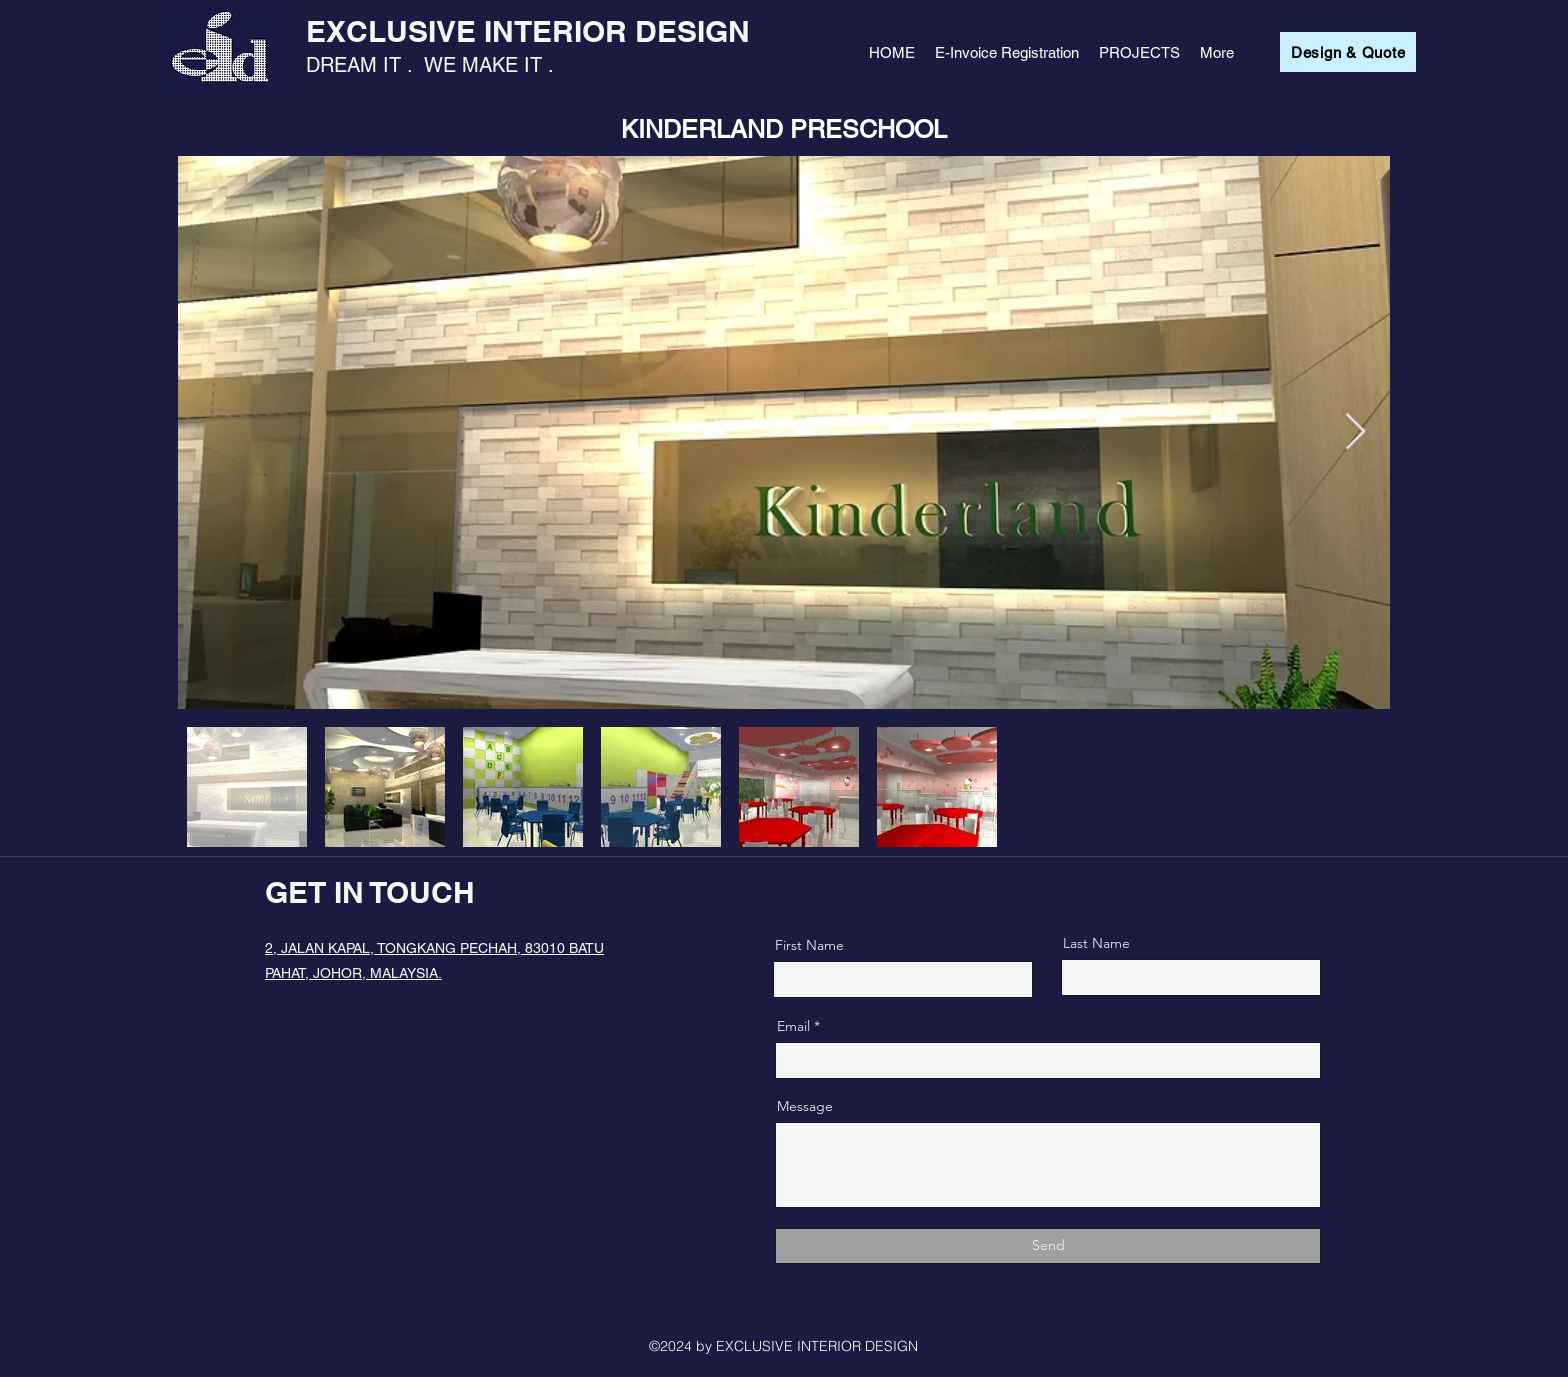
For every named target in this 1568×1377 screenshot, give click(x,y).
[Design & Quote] (1348, 52)
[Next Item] (1355, 432)
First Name (809, 945)
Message (805, 1106)
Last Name (1096, 943)
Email (793, 1026)
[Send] (1048, 1246)
